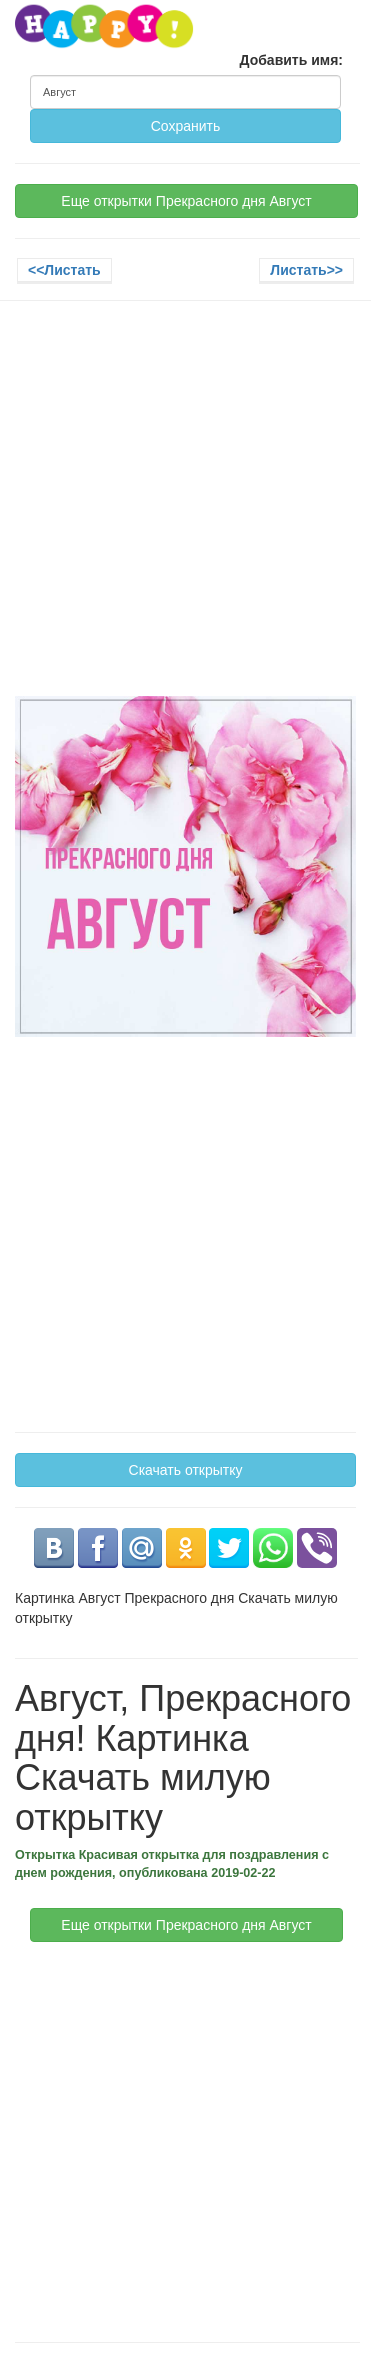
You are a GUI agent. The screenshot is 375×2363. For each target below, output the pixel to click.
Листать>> (306, 270)
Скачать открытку (186, 1470)
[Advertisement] (187, 508)
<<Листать (64, 270)
